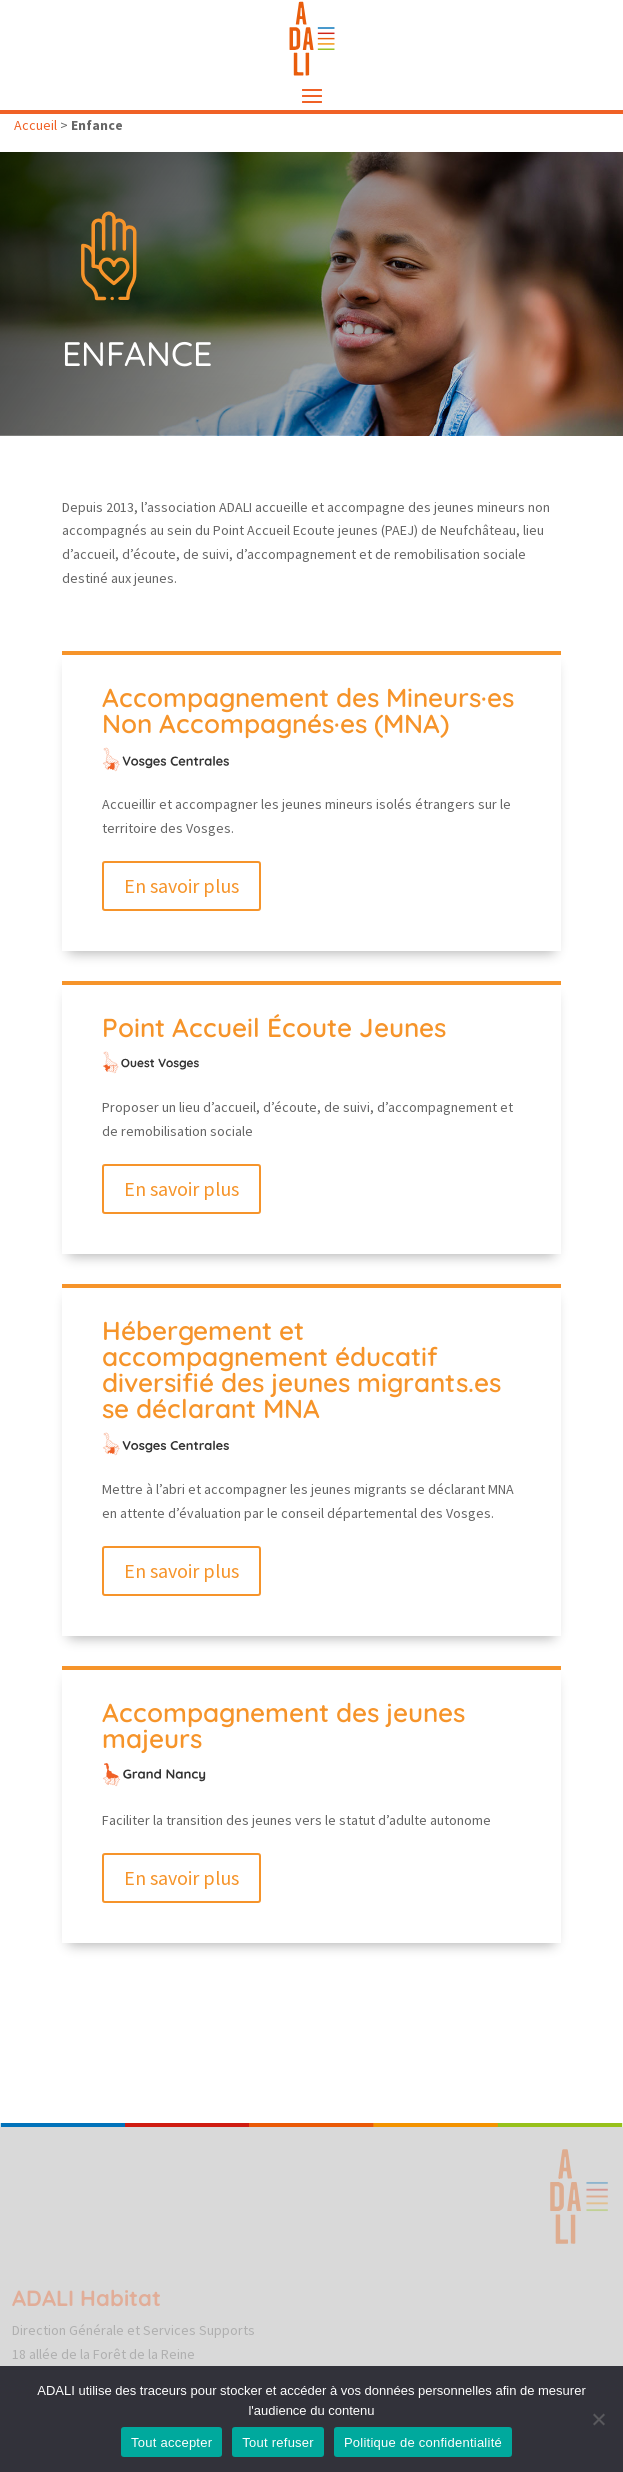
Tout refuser (278, 2442)
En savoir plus (181, 885)
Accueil (35, 125)
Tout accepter (171, 2442)
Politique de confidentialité (423, 2442)
